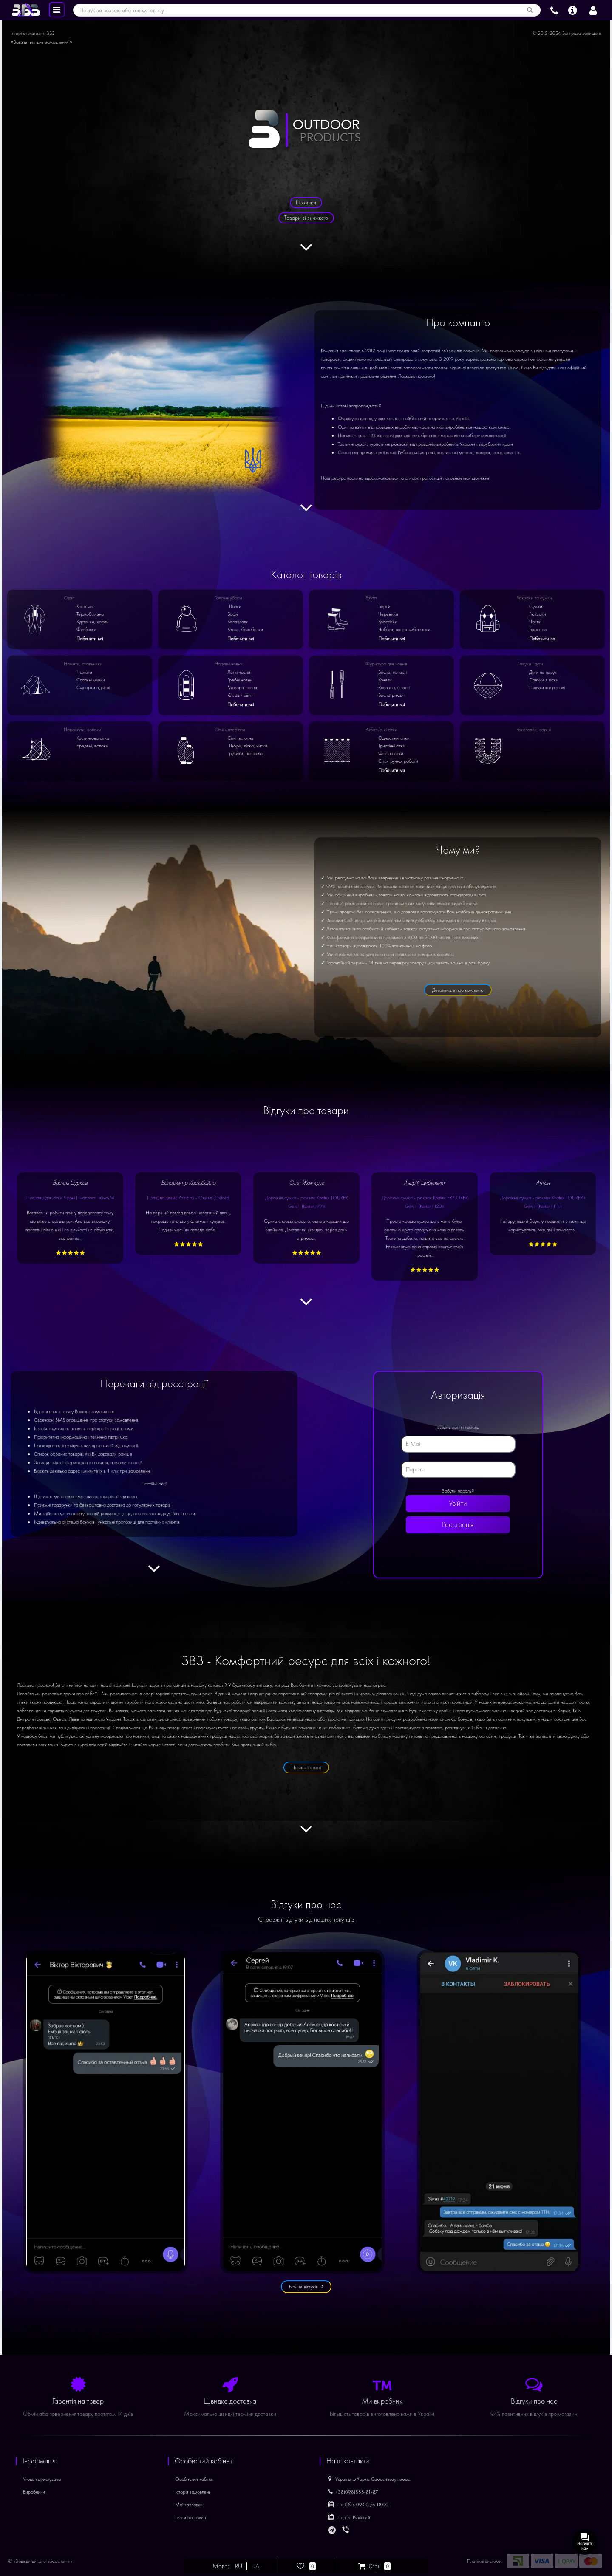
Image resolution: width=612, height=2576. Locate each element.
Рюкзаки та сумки (534, 598)
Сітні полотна (240, 738)
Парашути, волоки (82, 729)
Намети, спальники (83, 664)
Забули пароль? (458, 1491)
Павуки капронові (547, 687)
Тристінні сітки (391, 746)
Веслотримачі (391, 695)
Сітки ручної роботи (398, 761)
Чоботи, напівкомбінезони (404, 629)
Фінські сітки (390, 753)
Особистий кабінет (194, 2479)
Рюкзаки (537, 614)
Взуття (372, 598)
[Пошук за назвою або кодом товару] (530, 10)
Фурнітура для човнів (386, 664)
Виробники (34, 2492)
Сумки (535, 606)
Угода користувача (42, 2479)
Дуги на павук (543, 672)
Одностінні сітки (394, 738)
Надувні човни (229, 664)
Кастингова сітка (92, 738)
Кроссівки (387, 622)
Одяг (69, 598)
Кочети (385, 680)
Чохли (535, 622)
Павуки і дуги (529, 664)
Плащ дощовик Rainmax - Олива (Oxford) (188, 1198)
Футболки (86, 629)
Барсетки (538, 629)
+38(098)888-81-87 (353, 2492)
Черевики (388, 614)
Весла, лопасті (392, 672)
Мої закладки (189, 2505)
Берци (384, 606)
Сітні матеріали (230, 729)
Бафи (232, 614)
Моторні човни (242, 687)
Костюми (85, 606)
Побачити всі (89, 639)
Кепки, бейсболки (245, 629)
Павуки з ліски (543, 680)
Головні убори (228, 598)
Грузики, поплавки (245, 753)
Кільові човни (240, 695)
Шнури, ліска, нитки (247, 746)
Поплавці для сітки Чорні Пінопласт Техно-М (70, 1198)
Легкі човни (238, 672)
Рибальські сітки (381, 729)
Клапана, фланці (394, 687)
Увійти (458, 1503)
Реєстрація (458, 1524)
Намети (84, 672)
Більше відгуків (306, 2286)
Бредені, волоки (92, 746)
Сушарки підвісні (93, 687)
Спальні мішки (90, 680)
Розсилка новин (190, 2517)
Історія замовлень (193, 2492)
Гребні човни (239, 680)
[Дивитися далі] (306, 252)
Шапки (234, 606)
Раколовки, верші (533, 729)
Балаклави (238, 622)
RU (238, 2566)
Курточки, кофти (92, 622)
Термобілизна (90, 614)
